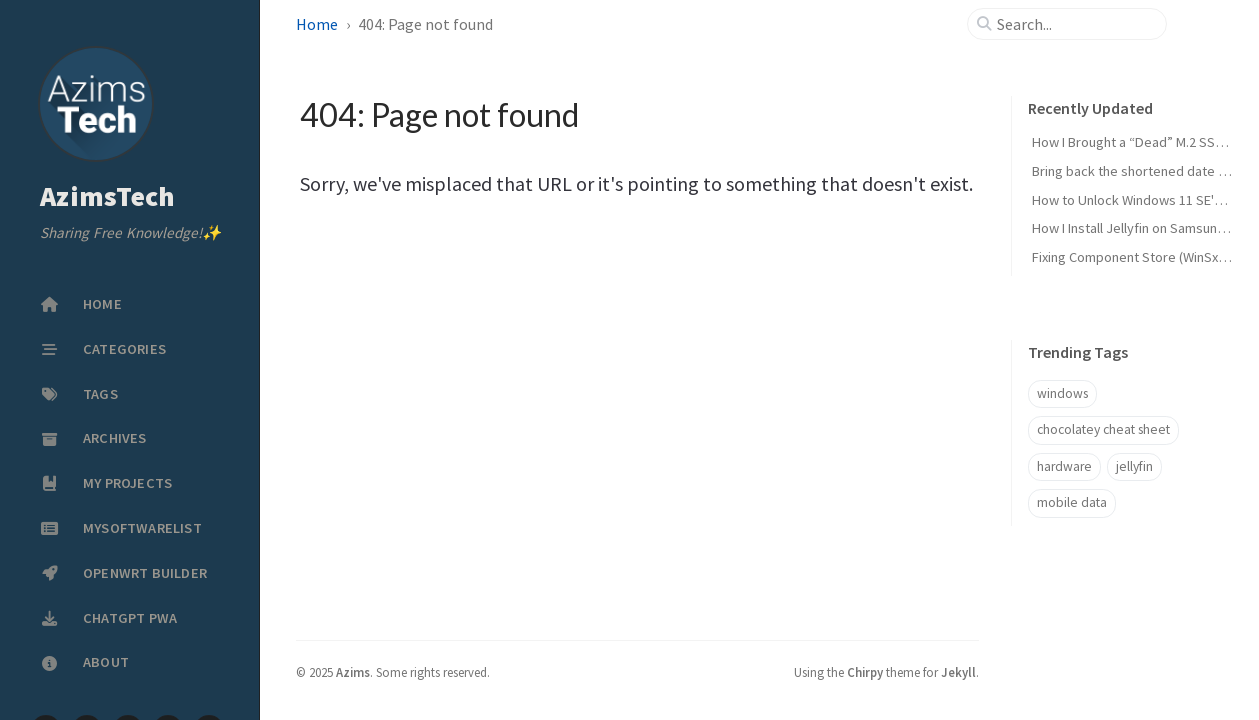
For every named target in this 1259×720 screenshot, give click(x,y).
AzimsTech (107, 197)
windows (1062, 393)
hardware (1064, 466)
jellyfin (1134, 466)
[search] (1075, 24)
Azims (353, 672)
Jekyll (958, 672)
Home (317, 24)
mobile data (1072, 502)
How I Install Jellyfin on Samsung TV (1137, 228)
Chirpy (865, 672)
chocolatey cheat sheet (1103, 429)
